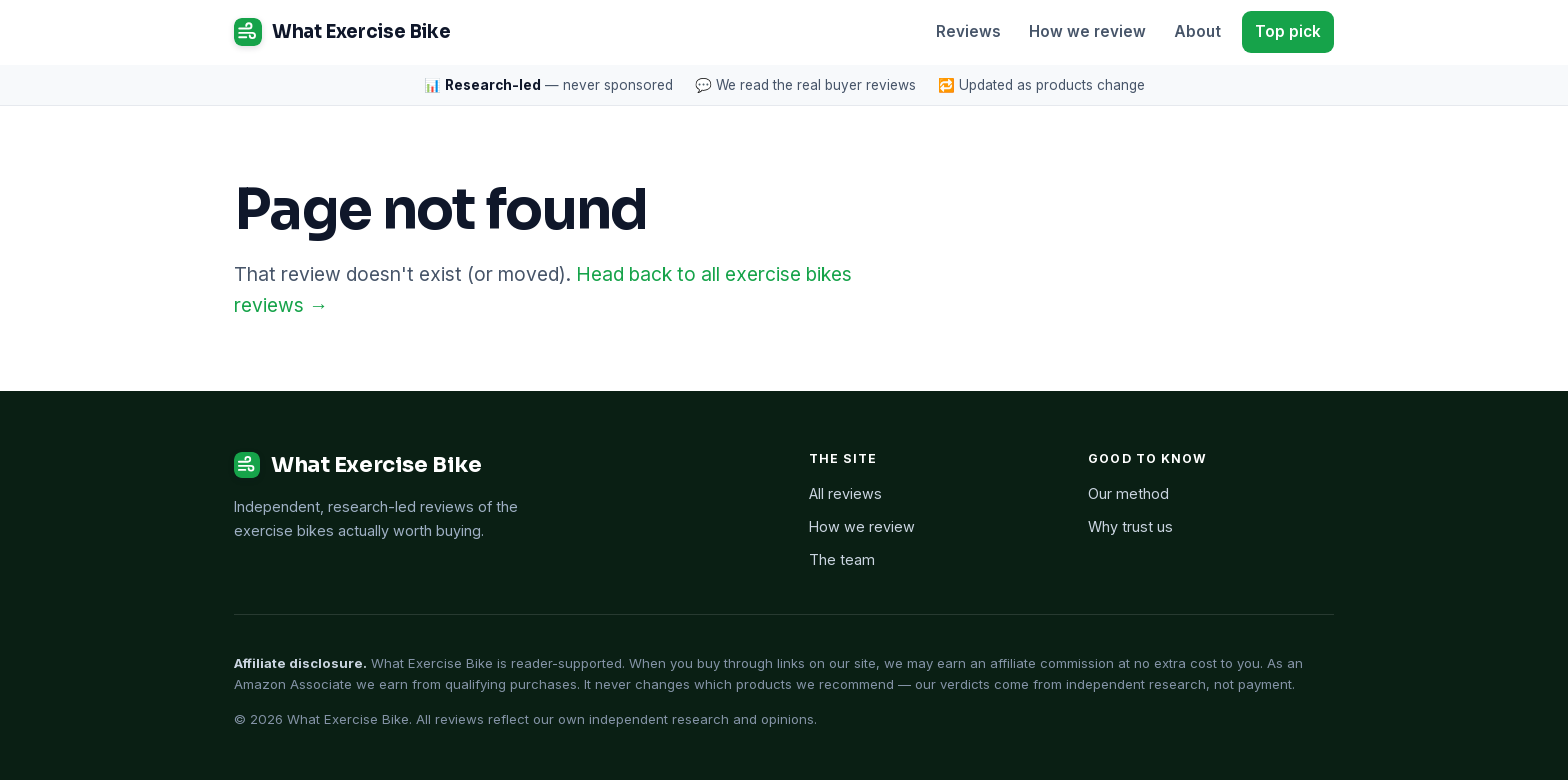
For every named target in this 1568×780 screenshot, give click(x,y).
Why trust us (1130, 526)
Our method (1128, 493)
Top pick (1288, 31)
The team (842, 559)
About (1197, 31)
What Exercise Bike (342, 32)
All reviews (845, 493)
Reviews (968, 31)
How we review (1087, 31)
